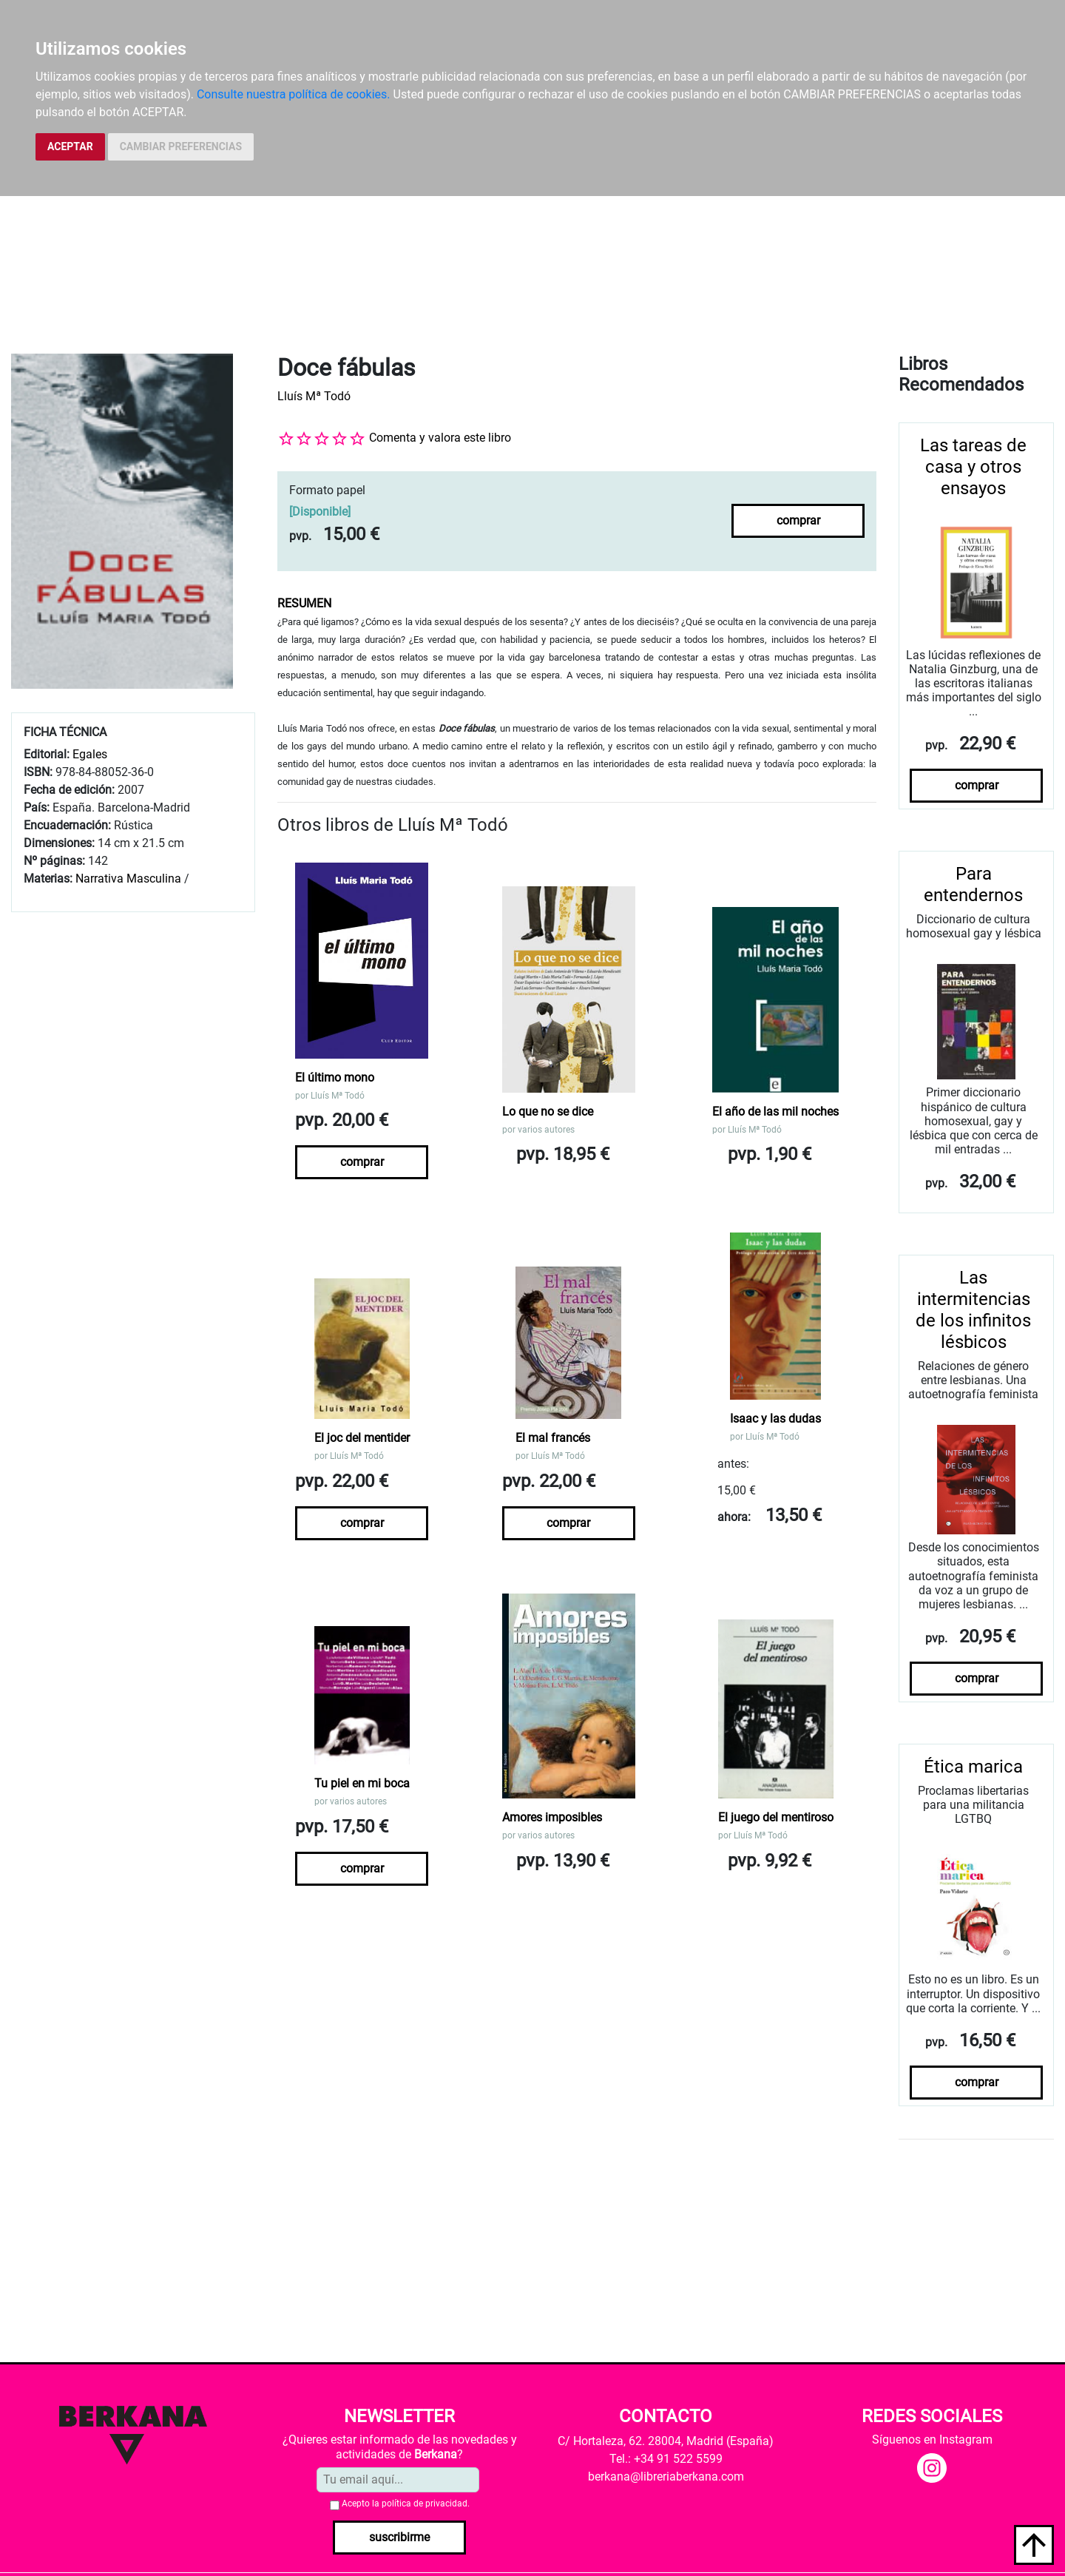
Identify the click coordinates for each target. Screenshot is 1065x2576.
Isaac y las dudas (775, 1419)
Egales (89, 754)
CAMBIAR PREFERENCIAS (181, 146)
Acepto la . (406, 2503)
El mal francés (552, 1438)
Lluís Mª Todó (314, 396)
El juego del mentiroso (776, 1817)
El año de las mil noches (775, 1112)
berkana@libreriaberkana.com (666, 2476)
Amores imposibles (552, 1817)
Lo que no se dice (547, 1112)
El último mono (334, 1077)
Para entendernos (973, 884)
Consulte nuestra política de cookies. (293, 94)
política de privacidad (424, 2503)
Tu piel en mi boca (362, 1783)
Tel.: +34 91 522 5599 (666, 2459)
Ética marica (973, 1766)
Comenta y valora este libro (440, 438)
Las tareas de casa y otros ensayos (973, 467)
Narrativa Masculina (128, 878)
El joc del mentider (362, 1438)
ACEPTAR (70, 146)
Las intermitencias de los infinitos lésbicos (973, 1309)
